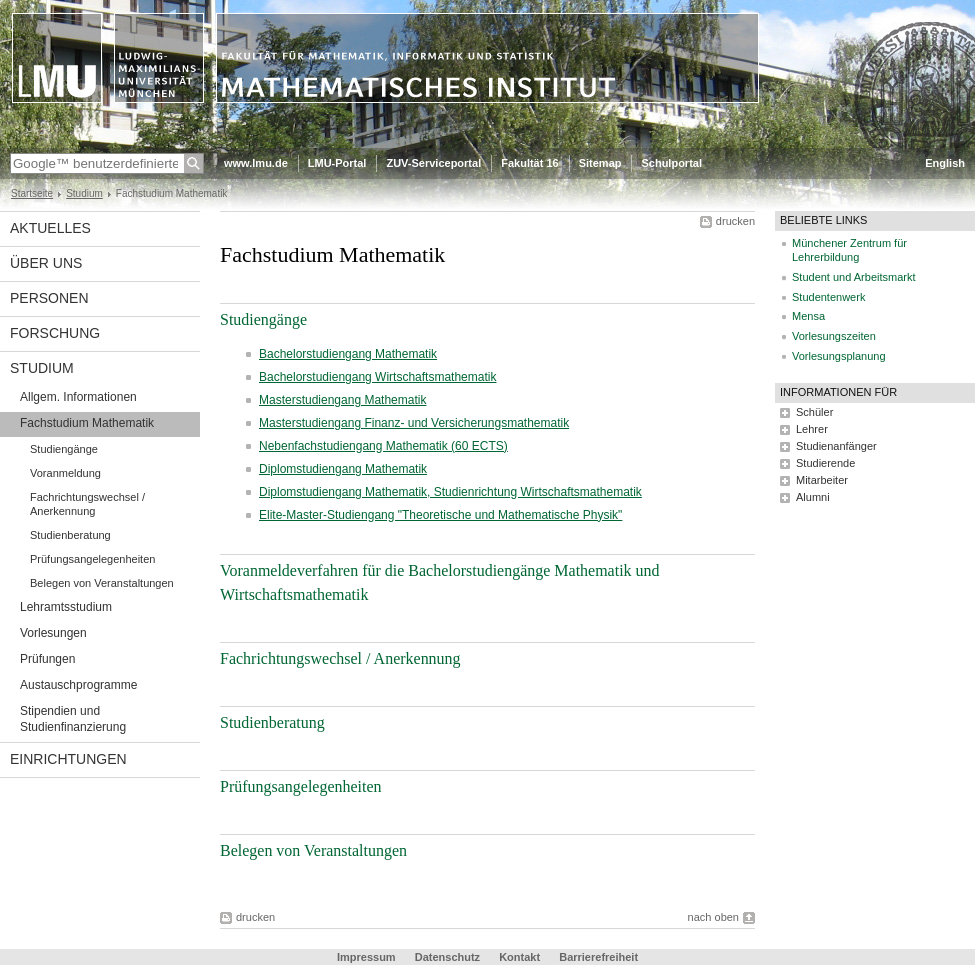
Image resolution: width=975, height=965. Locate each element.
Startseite (32, 193)
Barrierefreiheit (598, 957)
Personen (49, 298)
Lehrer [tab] (812, 429)
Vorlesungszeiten (834, 336)
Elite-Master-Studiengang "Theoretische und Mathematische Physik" (440, 515)
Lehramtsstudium (66, 607)
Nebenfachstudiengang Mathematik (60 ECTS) (383, 446)
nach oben (713, 917)
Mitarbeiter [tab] (822, 480)
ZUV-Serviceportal (433, 163)
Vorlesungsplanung (839, 356)
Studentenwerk (828, 297)
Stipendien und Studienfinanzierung (73, 719)
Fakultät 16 (529, 163)
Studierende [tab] (825, 463)
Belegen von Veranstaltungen (102, 583)
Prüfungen (47, 659)
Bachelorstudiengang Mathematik (348, 354)
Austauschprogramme (78, 685)
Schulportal (671, 163)
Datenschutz (447, 957)
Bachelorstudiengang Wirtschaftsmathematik (377, 377)
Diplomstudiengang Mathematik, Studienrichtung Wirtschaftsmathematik (450, 492)
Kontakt (519, 957)
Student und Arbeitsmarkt (854, 277)
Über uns (46, 263)
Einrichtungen (68, 759)
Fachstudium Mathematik (87, 423)
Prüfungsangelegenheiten (92, 559)
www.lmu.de (256, 163)
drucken (735, 221)
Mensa (808, 316)
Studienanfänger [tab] (836, 446)
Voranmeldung (65, 473)
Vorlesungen (53, 633)
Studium (84, 193)
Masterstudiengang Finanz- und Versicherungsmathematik (414, 423)
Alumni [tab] (813, 497)
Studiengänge (64, 449)
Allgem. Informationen (78, 397)
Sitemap (600, 163)
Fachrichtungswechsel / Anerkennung (87, 504)
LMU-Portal (337, 163)
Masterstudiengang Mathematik (342, 400)
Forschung (55, 333)
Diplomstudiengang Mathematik (343, 469)
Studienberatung (70, 535)
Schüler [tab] (814, 412)
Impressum (366, 957)
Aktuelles (50, 228)
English (945, 163)
